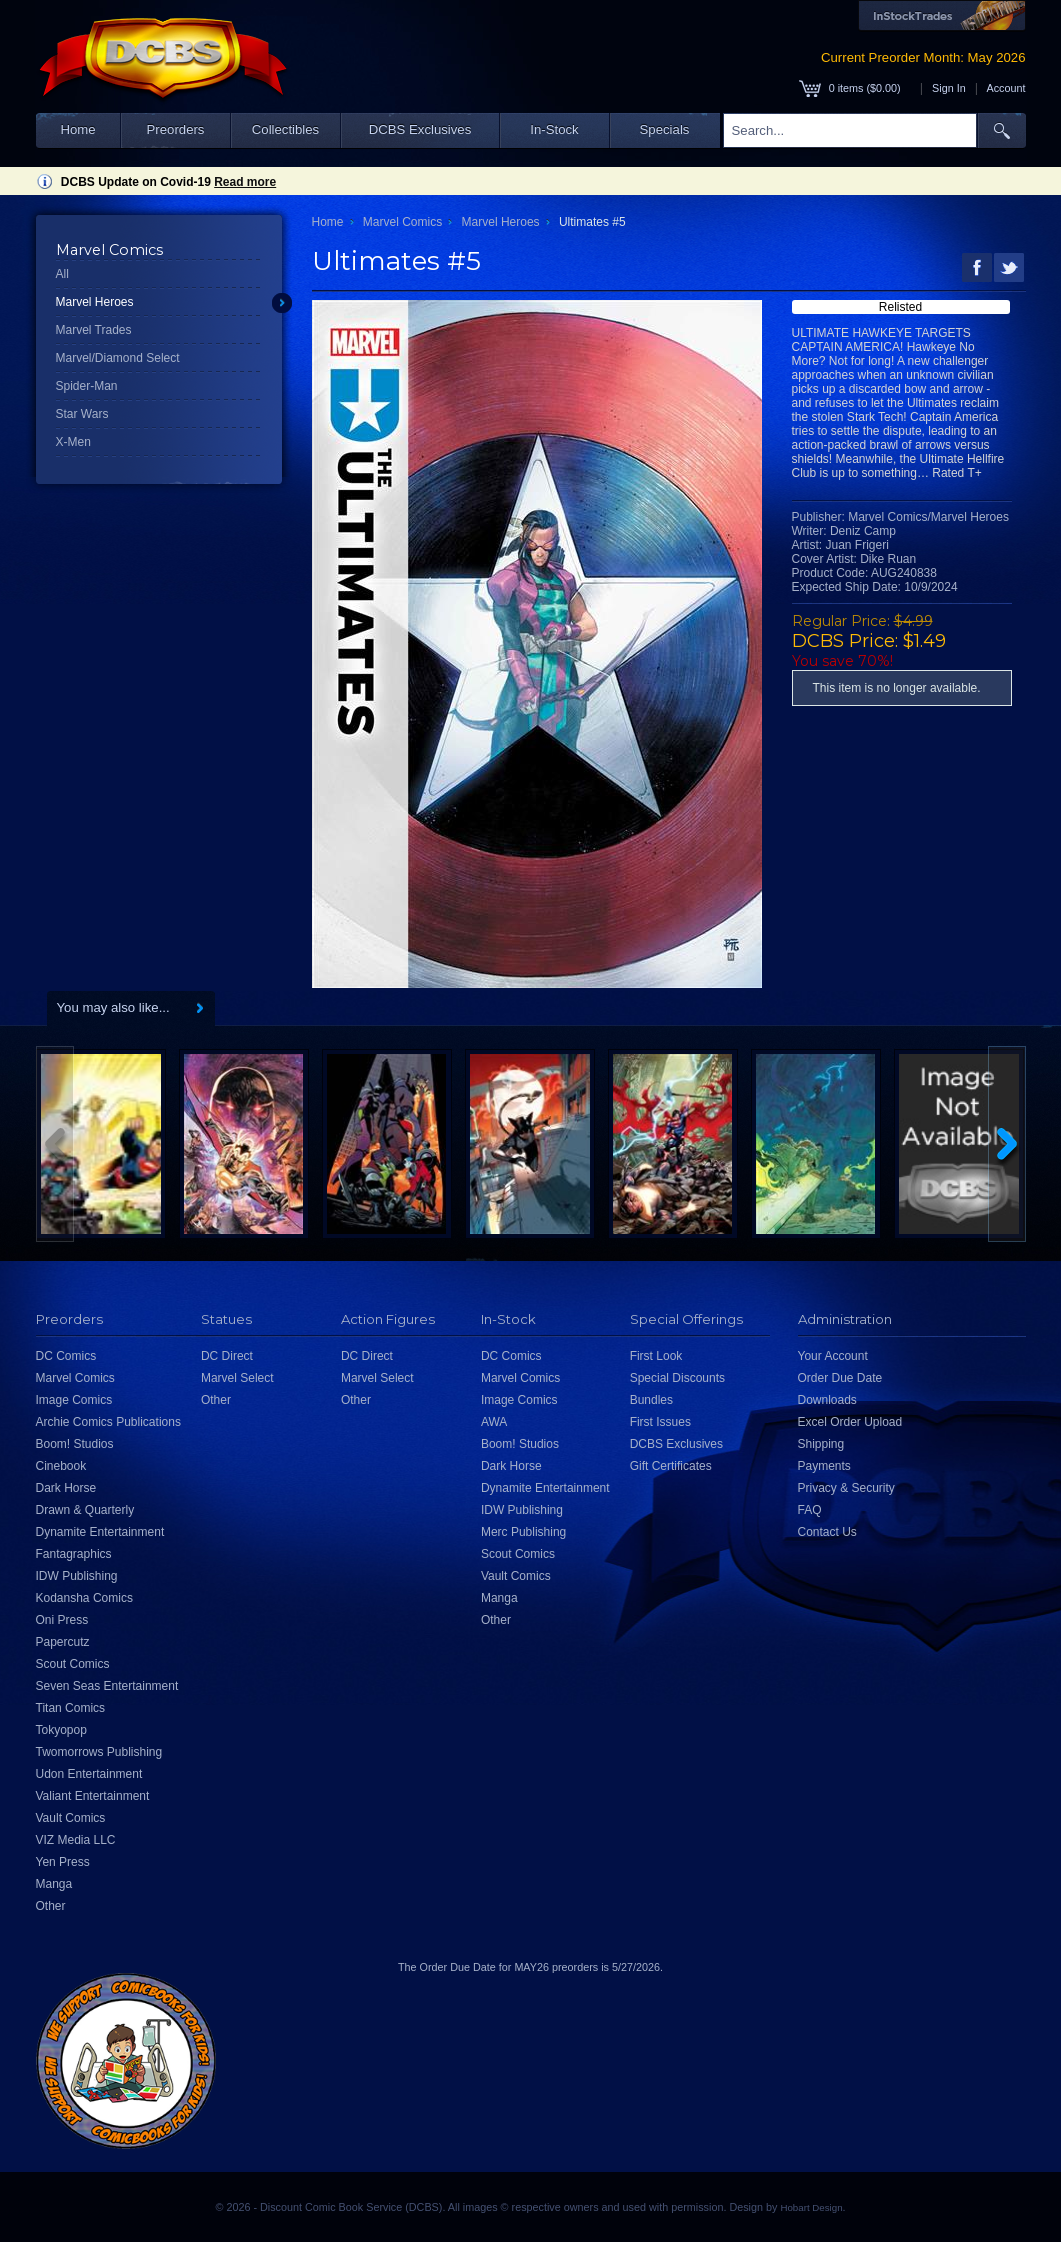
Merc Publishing (523, 1532)
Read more (245, 182)
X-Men (73, 442)
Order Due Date (840, 1378)
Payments (824, 1466)
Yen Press (63, 1862)
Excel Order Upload (850, 1422)
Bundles (651, 1400)
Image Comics (74, 1400)
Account (1005, 88)
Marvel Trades (94, 330)
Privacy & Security (846, 1488)
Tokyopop (61, 1730)
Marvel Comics (402, 222)
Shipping (821, 1444)
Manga (54, 1884)
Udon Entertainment (89, 1774)
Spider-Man (87, 386)
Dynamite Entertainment (100, 1532)
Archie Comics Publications (108, 1422)
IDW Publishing (77, 1576)
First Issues (660, 1422)
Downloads (827, 1400)
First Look (656, 1356)
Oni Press (62, 1620)
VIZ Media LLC (76, 1840)
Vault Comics (71, 1818)
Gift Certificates (671, 1466)
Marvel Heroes (95, 302)
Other (51, 1906)
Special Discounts (677, 1378)
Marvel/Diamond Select (118, 358)
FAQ (810, 1510)
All (62, 274)
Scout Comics (73, 1664)
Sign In (949, 88)
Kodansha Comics (84, 1598)
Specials (665, 129)
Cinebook (61, 1466)
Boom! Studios (75, 1444)
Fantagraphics (74, 1554)
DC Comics (66, 1356)
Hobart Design (811, 2207)
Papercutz (63, 1642)
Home (77, 129)
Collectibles (285, 129)
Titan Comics (71, 1708)
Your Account (833, 1356)
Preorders (176, 129)
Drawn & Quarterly (85, 1510)
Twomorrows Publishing (99, 1752)
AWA (494, 1422)
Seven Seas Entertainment (107, 1686)
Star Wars (82, 414)
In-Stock (554, 129)
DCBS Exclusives (420, 129)
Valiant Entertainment (93, 1796)
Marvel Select (237, 1378)
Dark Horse (66, 1488)
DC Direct (227, 1356)
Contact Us (827, 1532)
